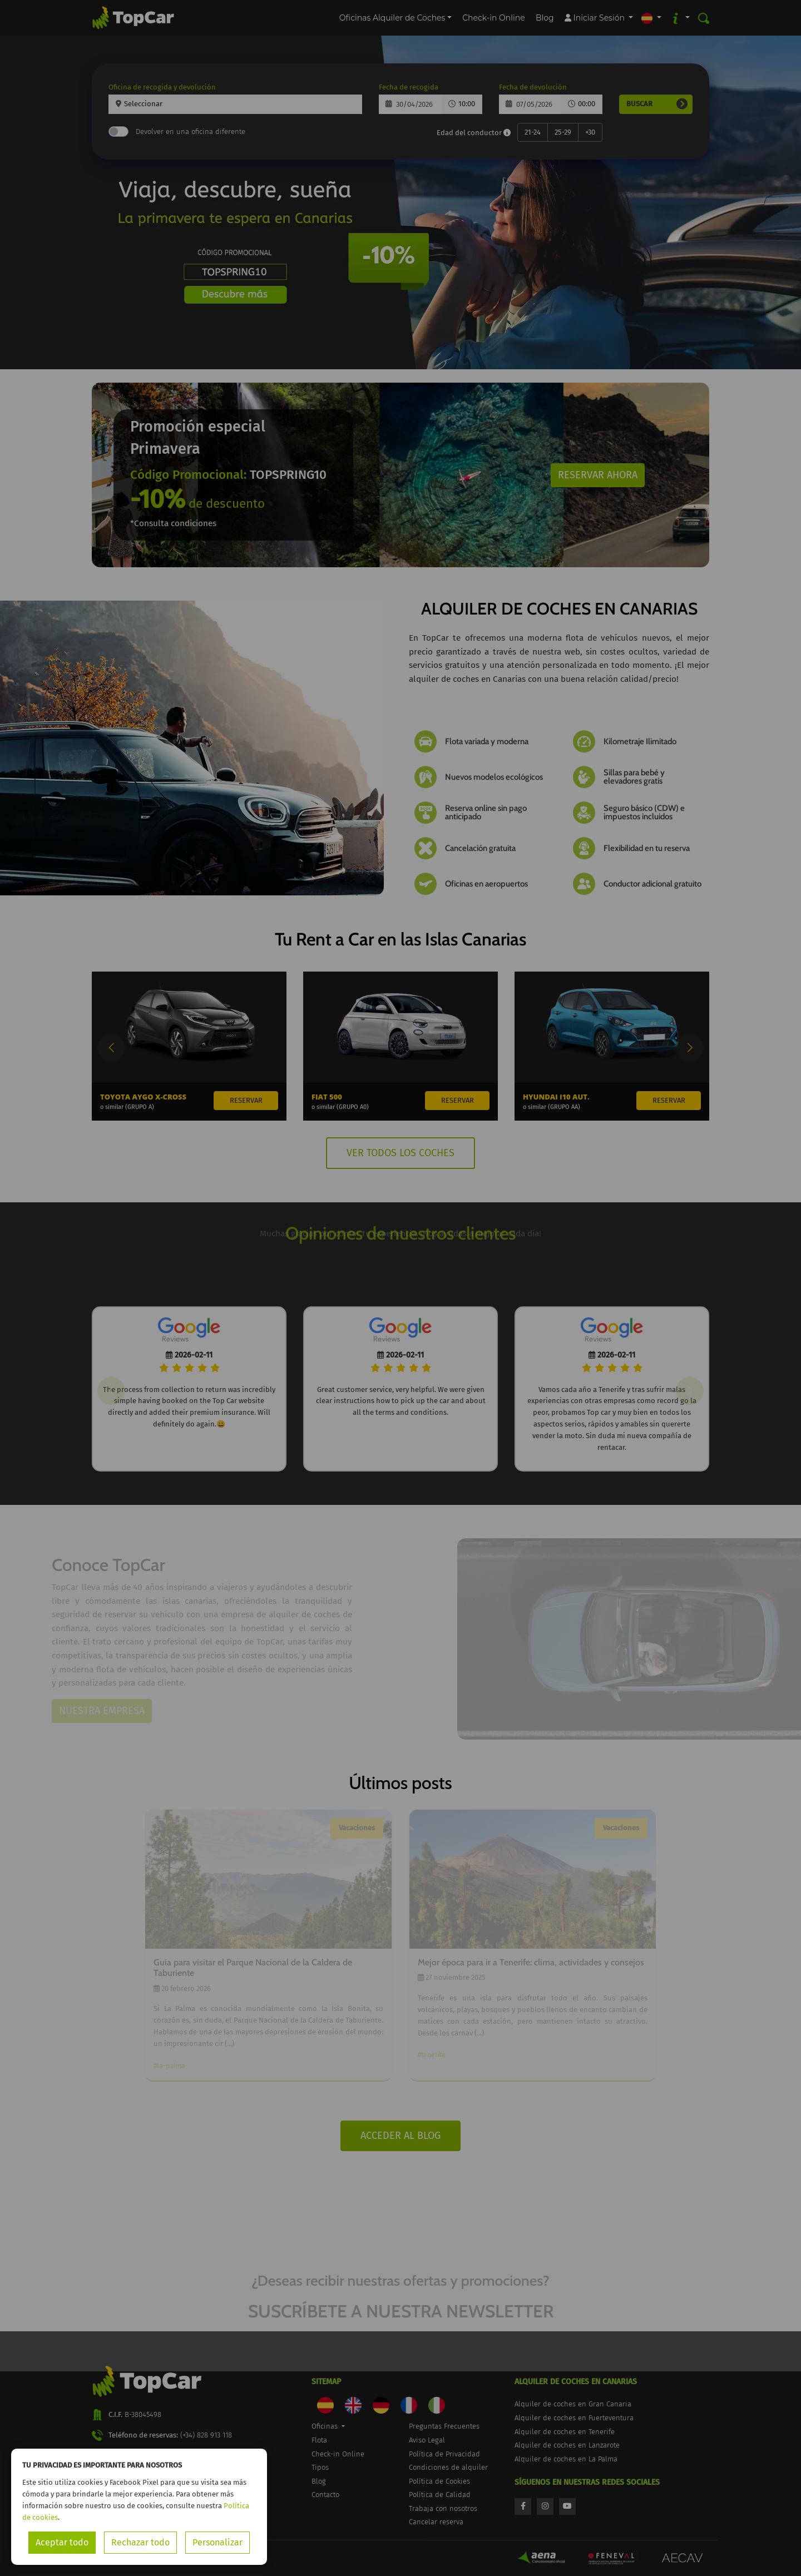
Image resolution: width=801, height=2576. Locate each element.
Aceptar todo (62, 2542)
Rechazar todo (140, 2542)
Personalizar (217, 2542)
